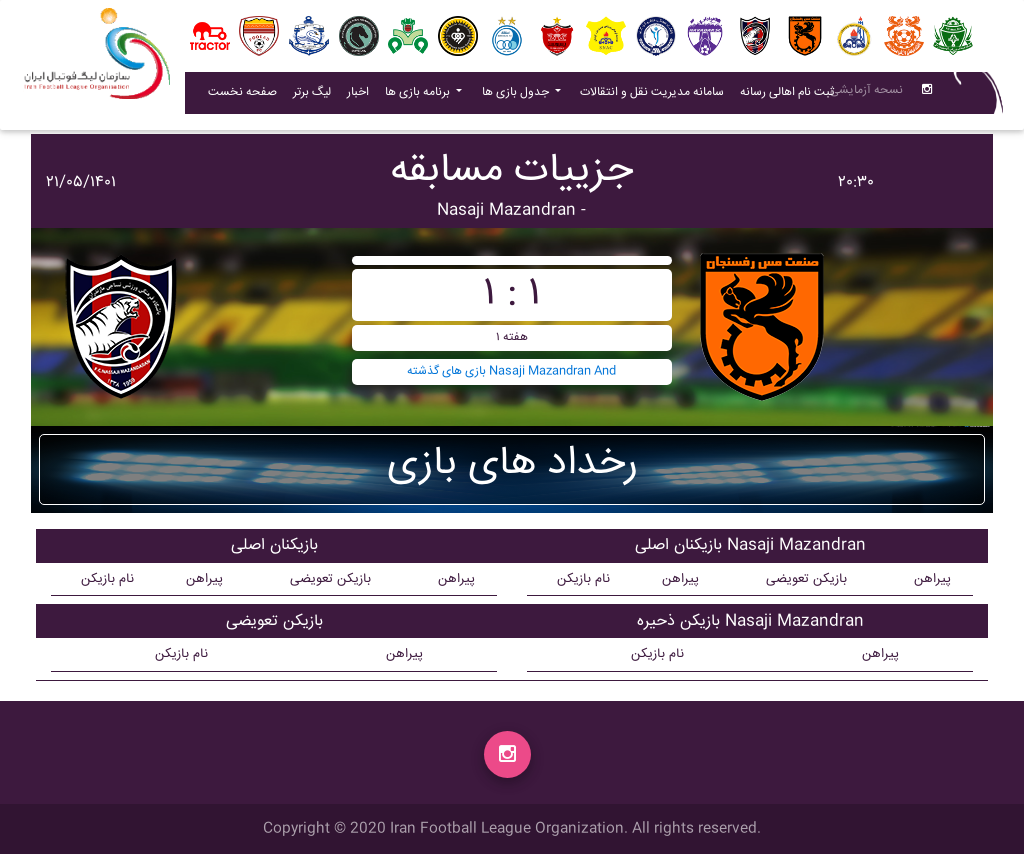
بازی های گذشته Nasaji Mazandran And (511, 371)
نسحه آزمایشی (866, 94)
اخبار (362, 96)
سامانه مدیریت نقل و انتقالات (656, 96)
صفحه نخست (242, 96)
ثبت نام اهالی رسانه (791, 96)
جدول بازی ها (517, 96)
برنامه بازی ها (419, 96)
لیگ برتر (312, 96)
